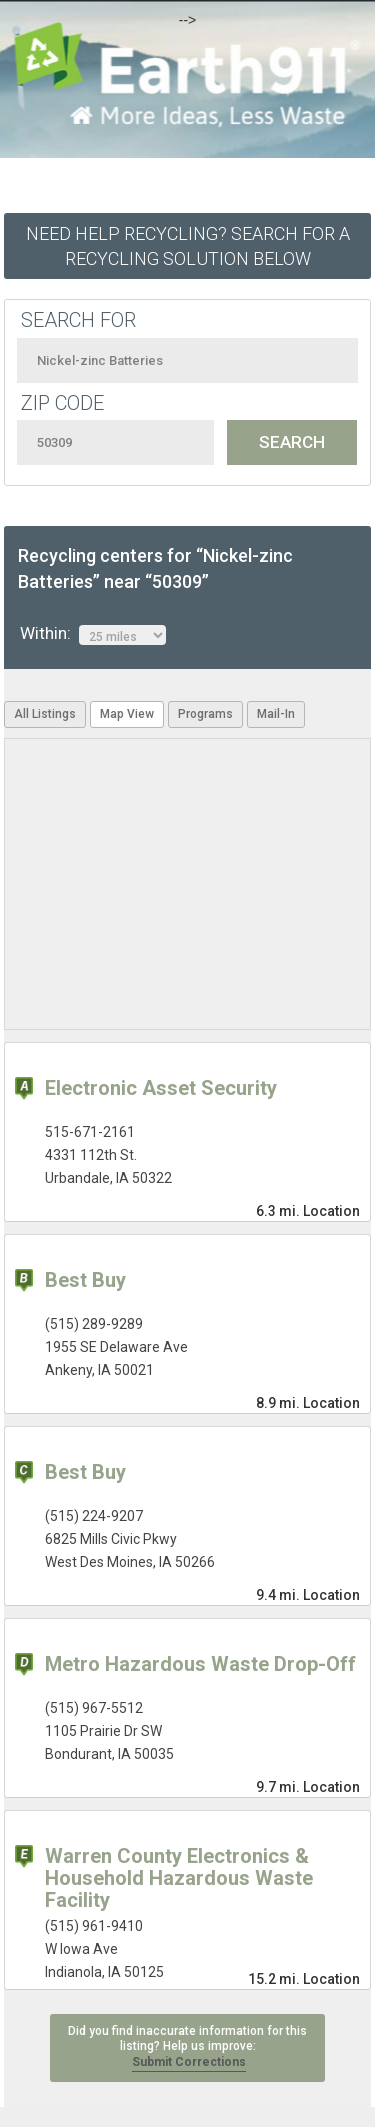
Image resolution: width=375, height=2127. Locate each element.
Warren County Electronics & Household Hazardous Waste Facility (179, 1878)
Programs (205, 714)
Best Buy (85, 1280)
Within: (93, 634)
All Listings (45, 714)
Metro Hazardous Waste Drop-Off (200, 1664)
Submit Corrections (189, 2062)
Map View (127, 714)
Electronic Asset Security (161, 1088)
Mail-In (276, 714)
